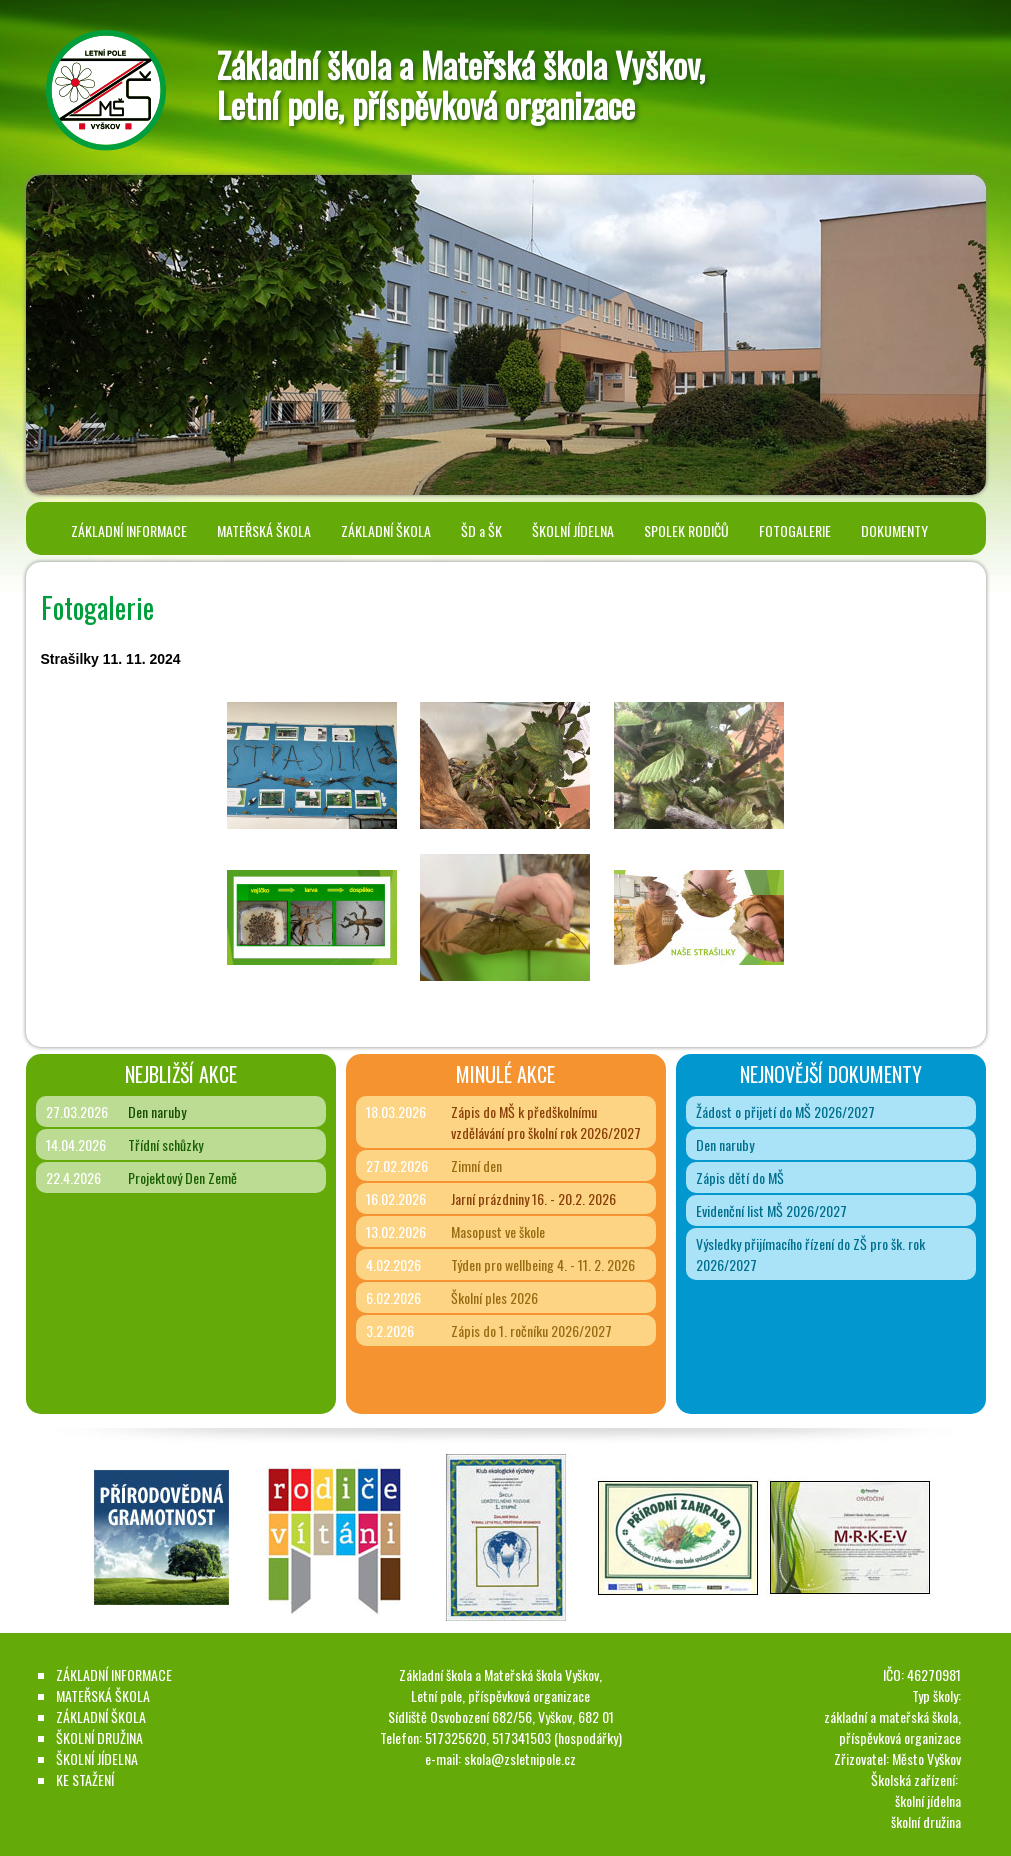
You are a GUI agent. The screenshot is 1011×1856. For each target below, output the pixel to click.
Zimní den (476, 1165)
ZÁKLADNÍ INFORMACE (129, 530)
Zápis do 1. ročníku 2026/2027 (531, 1330)
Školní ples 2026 (494, 1297)
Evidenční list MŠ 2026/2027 (771, 1210)
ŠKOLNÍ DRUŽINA (99, 1737)
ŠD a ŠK (481, 530)
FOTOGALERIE (795, 530)
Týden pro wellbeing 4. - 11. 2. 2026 (543, 1264)
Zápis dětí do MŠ (740, 1177)
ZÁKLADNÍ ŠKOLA (386, 530)
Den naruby (157, 1111)
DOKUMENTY (894, 530)
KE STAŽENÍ (85, 1779)
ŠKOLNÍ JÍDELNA (573, 530)
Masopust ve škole (498, 1231)
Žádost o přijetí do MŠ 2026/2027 (785, 1111)
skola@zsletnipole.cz (520, 1758)
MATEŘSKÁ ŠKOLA (264, 530)
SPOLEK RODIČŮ (686, 530)
